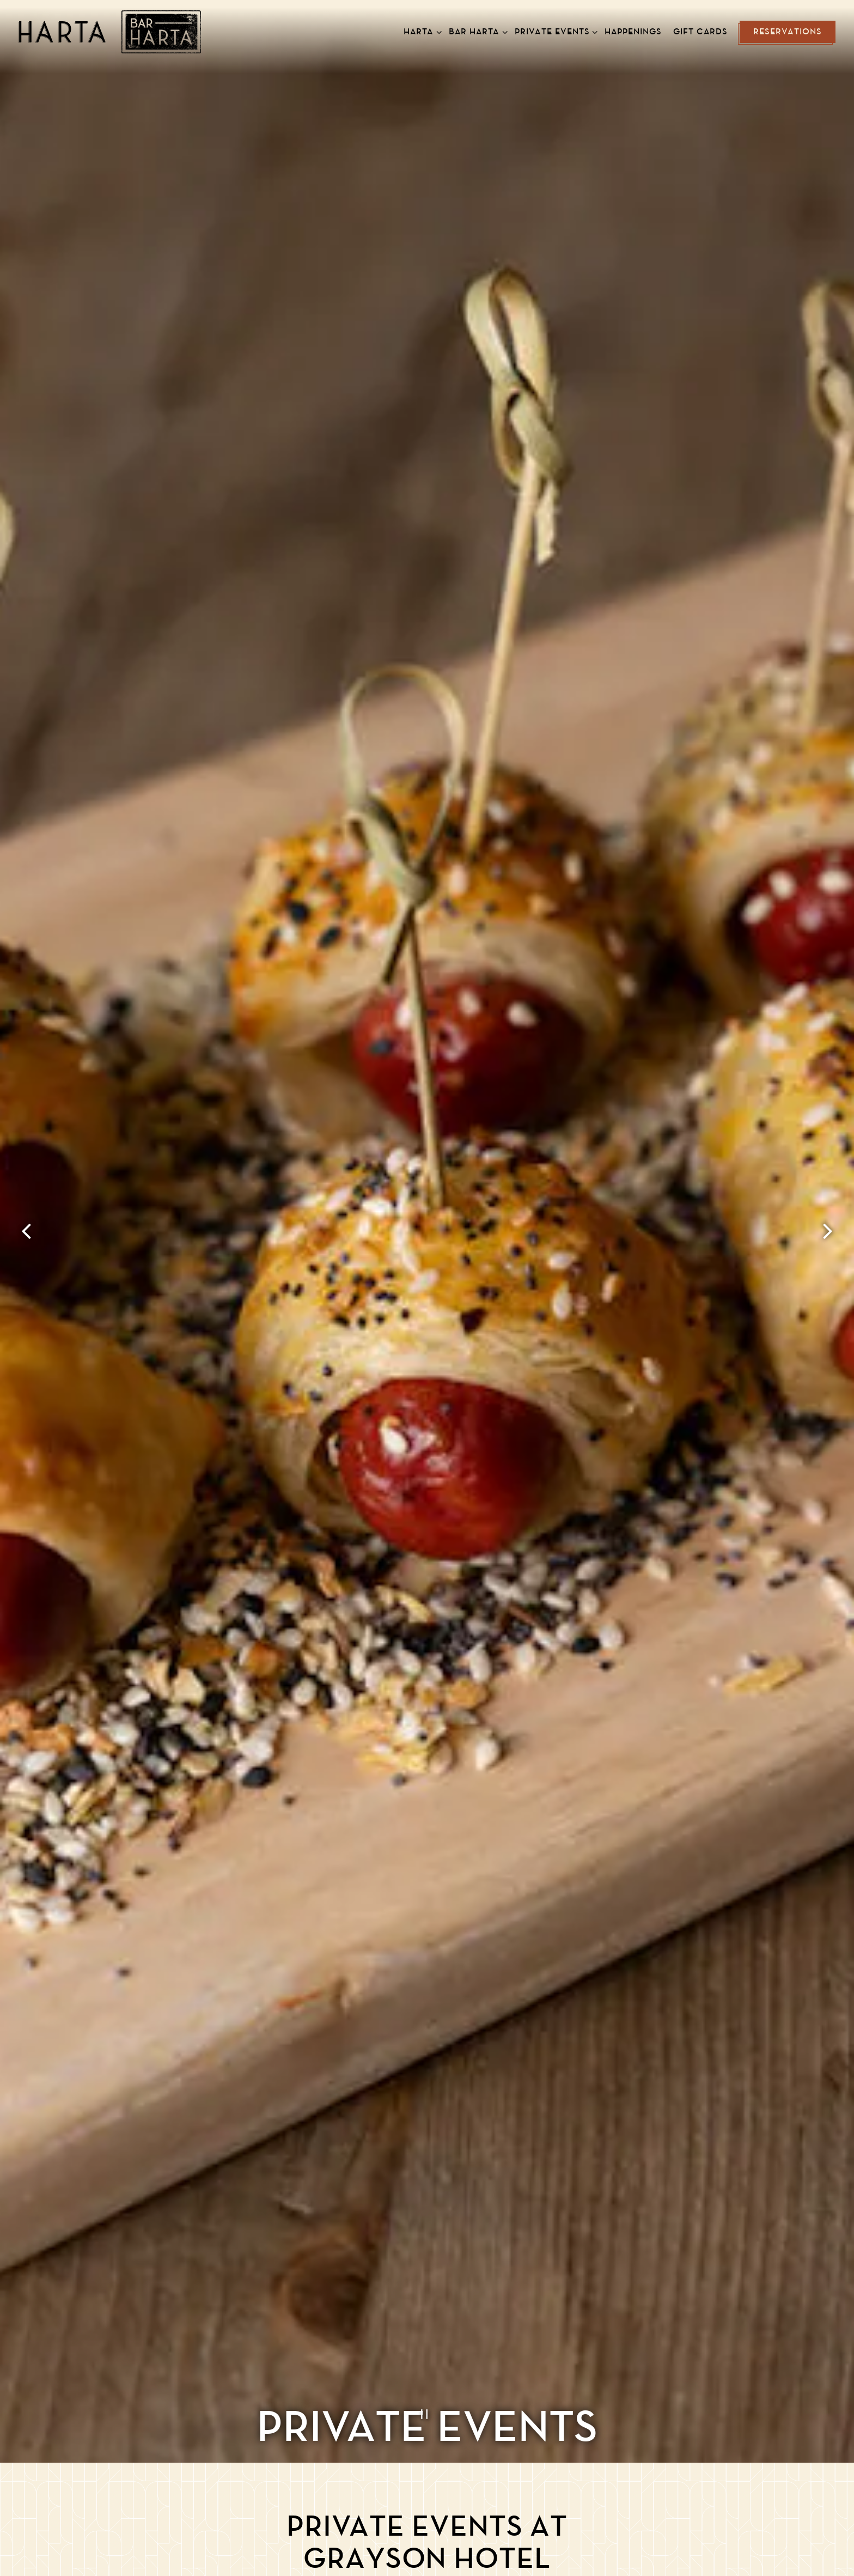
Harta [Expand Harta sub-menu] (420, 31)
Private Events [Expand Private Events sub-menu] (554, 31)
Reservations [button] (787, 32)
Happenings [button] (633, 32)
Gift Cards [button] (700, 32)
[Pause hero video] (427, 2412)
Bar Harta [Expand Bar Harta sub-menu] (476, 31)
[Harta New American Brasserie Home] (110, 31)
